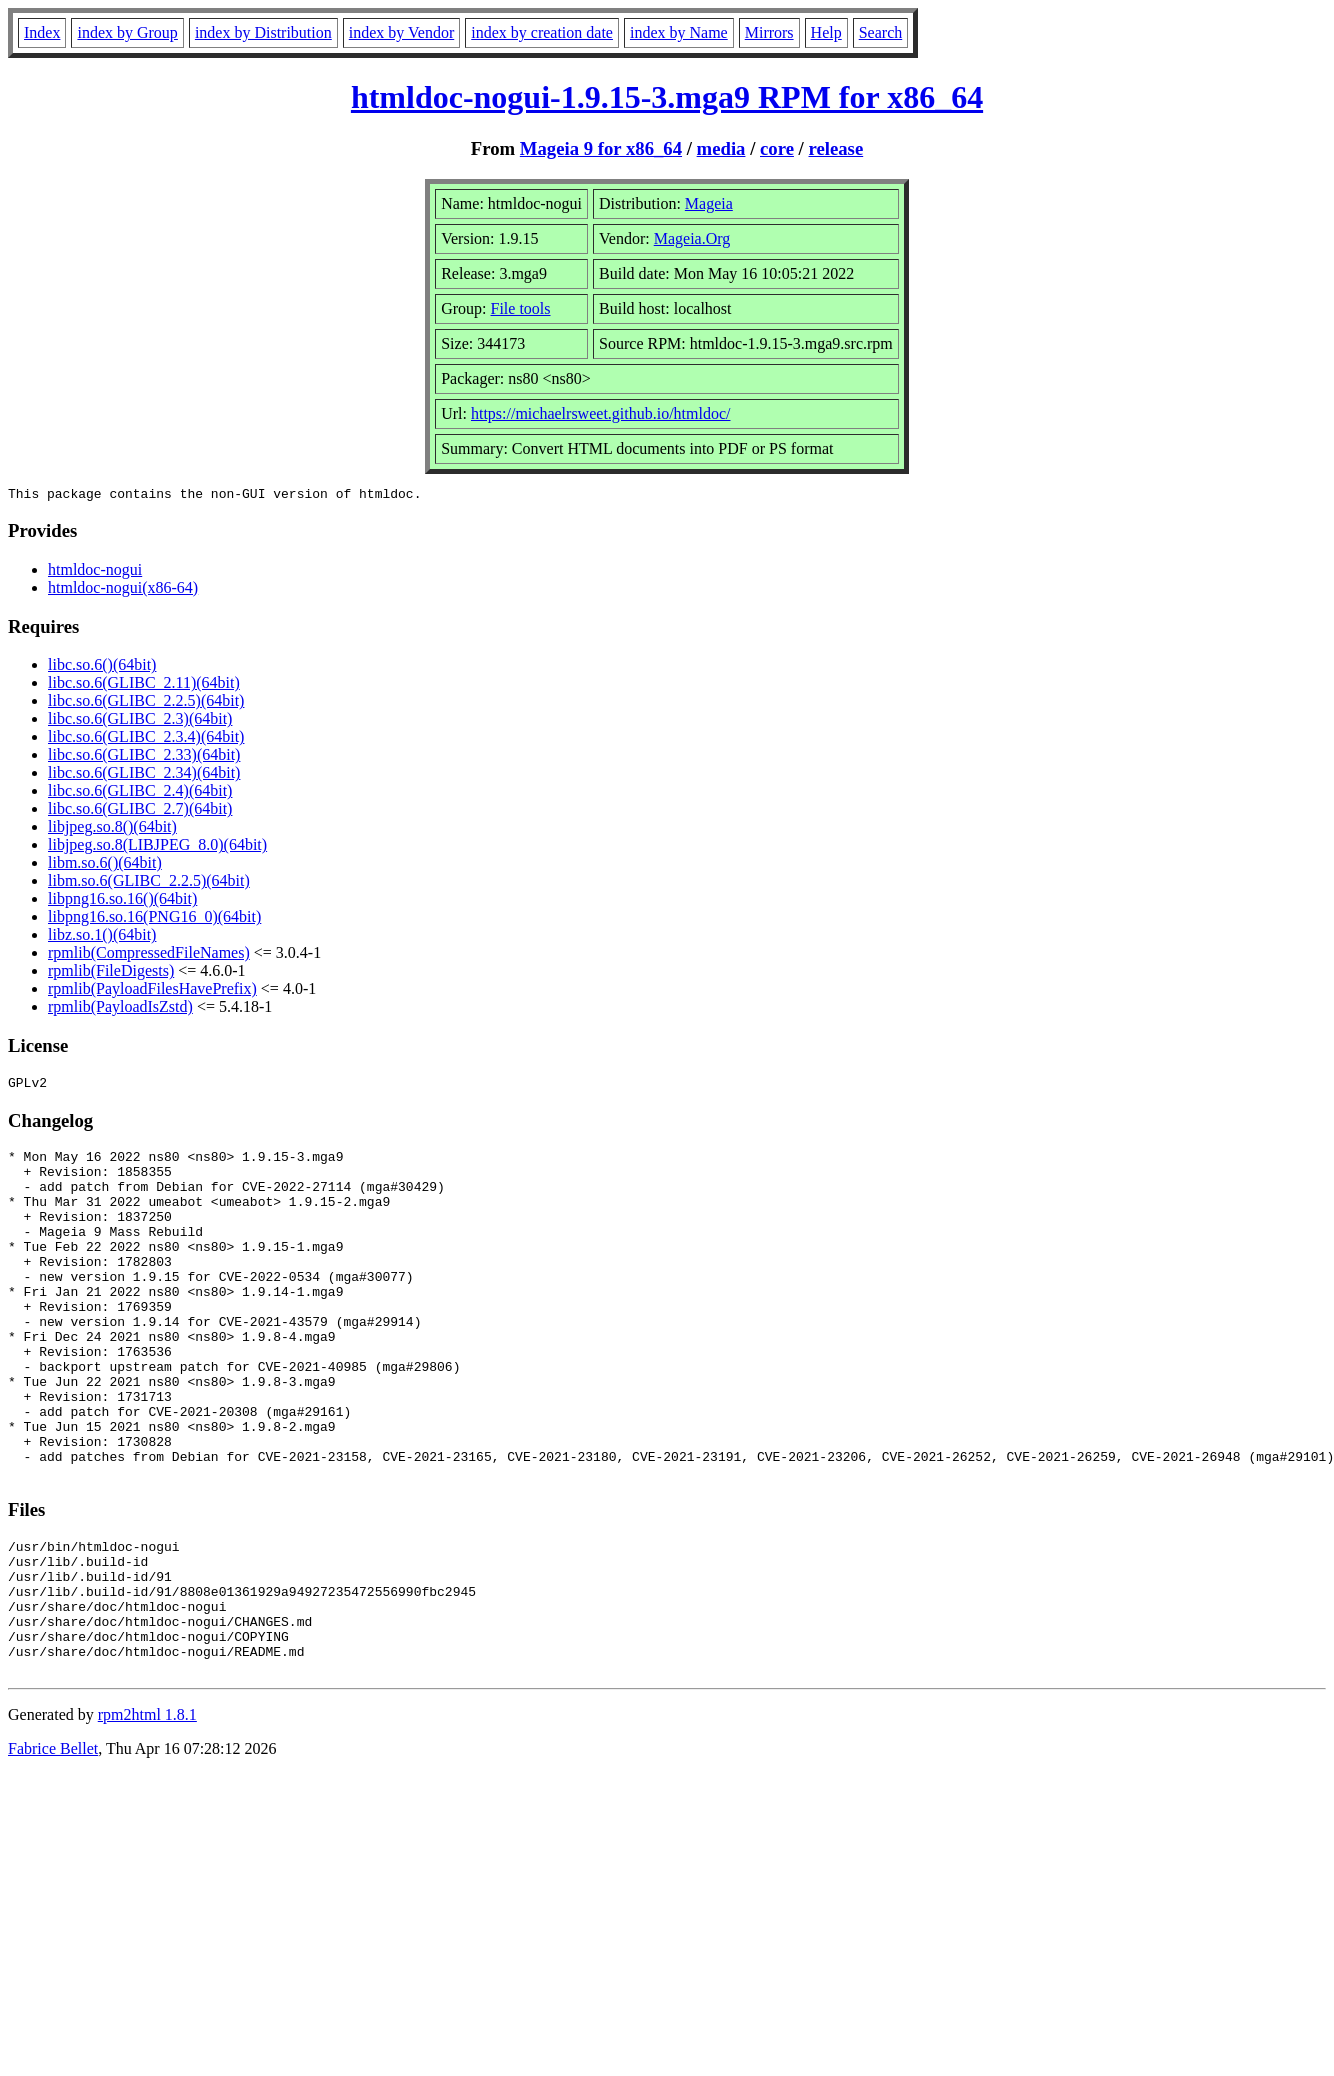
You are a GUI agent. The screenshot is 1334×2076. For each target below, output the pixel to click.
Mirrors (769, 32)
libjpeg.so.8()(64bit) (112, 829)
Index (42, 32)
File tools (521, 308)
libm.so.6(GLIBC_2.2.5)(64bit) (149, 883)
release (836, 148)
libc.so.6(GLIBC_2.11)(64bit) (144, 685)
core (777, 148)
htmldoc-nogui (95, 572)
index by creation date (542, 32)
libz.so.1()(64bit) (102, 937)
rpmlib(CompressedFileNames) (149, 955)
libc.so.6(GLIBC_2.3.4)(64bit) (146, 739)
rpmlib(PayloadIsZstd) (120, 1009)
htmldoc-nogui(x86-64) (123, 590)
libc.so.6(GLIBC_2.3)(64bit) (140, 721)
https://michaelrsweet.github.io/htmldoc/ (601, 413)
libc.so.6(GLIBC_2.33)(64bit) (144, 757)
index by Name (679, 32)
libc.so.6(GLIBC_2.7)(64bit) (140, 811)
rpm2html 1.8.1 (147, 1813)
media (721, 148)
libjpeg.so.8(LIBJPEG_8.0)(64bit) (157, 847)
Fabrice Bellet (53, 1847)
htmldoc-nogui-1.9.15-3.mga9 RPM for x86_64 (667, 97)
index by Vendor (401, 32)
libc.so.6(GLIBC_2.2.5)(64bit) (146, 703)
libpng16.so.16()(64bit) (122, 901)
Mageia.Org (692, 238)
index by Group (127, 32)
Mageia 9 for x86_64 (601, 148)
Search (881, 32)
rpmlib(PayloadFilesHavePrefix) (152, 991)
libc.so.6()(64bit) (102, 667)
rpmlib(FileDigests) (111, 973)
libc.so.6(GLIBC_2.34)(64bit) (144, 775)
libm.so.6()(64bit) (105, 865)
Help (826, 32)
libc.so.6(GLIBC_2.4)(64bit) (140, 793)
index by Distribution (263, 32)
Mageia (709, 203)
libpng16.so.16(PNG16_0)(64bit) (154, 919)
